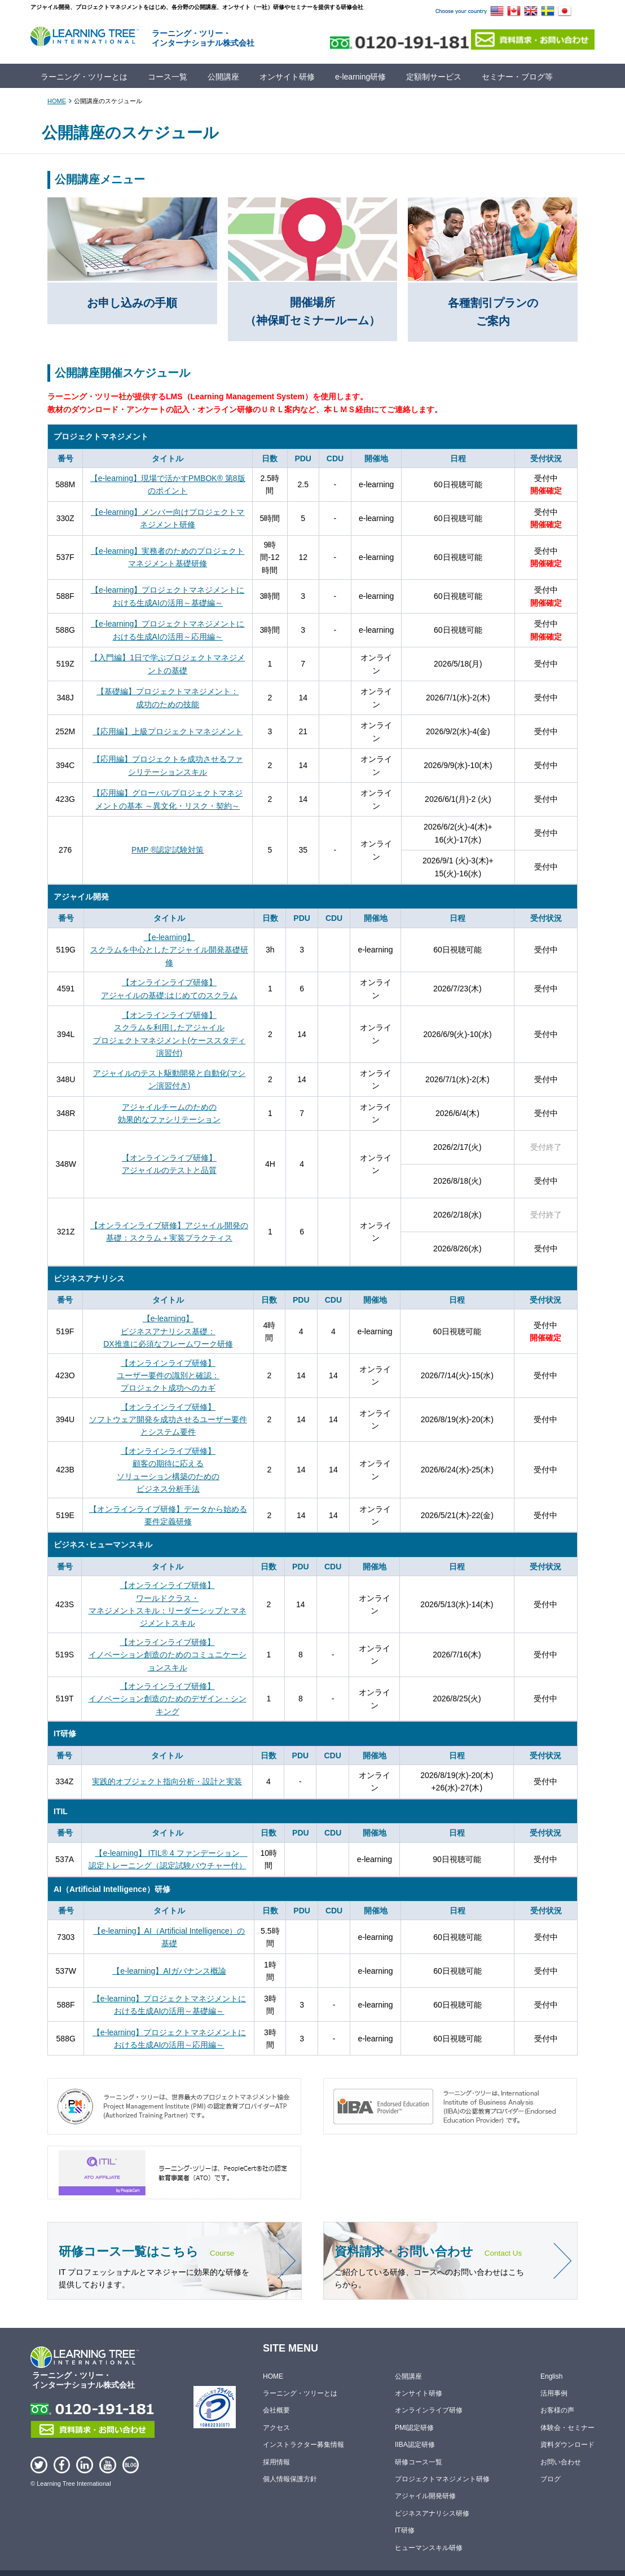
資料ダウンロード (567, 2445)
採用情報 (276, 2462)
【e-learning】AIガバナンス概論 (169, 1970)
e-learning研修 (360, 76)
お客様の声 (557, 2411)
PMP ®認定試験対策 (167, 849)
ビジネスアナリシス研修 (432, 2513)
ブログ (550, 2479)
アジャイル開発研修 (425, 2496)
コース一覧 (167, 76)
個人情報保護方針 (290, 2479)
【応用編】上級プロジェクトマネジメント (168, 731)
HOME (56, 101)
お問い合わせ (560, 2462)
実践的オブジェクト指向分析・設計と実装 (167, 1781)
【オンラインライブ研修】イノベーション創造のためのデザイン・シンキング (168, 1699)
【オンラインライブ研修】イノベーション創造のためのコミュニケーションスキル (168, 1655)
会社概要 (276, 2411)
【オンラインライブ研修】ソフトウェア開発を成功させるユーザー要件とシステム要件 (168, 1419)
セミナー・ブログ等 (517, 76)
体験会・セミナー (567, 2428)
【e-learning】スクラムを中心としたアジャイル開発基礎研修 (169, 950)
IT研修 (405, 2530)
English (551, 2376)
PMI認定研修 (414, 2428)
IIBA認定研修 (415, 2445)
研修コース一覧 (418, 2462)
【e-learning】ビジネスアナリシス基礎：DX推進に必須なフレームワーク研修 (167, 1331)
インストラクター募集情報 (303, 2445)
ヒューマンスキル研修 (429, 2548)
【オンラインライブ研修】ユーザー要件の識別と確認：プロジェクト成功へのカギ (168, 1375)
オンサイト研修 (287, 76)
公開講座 (223, 76)
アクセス (276, 2428)
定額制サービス (433, 76)
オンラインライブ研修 (429, 2411)
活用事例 (553, 2393)
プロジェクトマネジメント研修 (442, 2479)
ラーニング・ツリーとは (84, 76)
